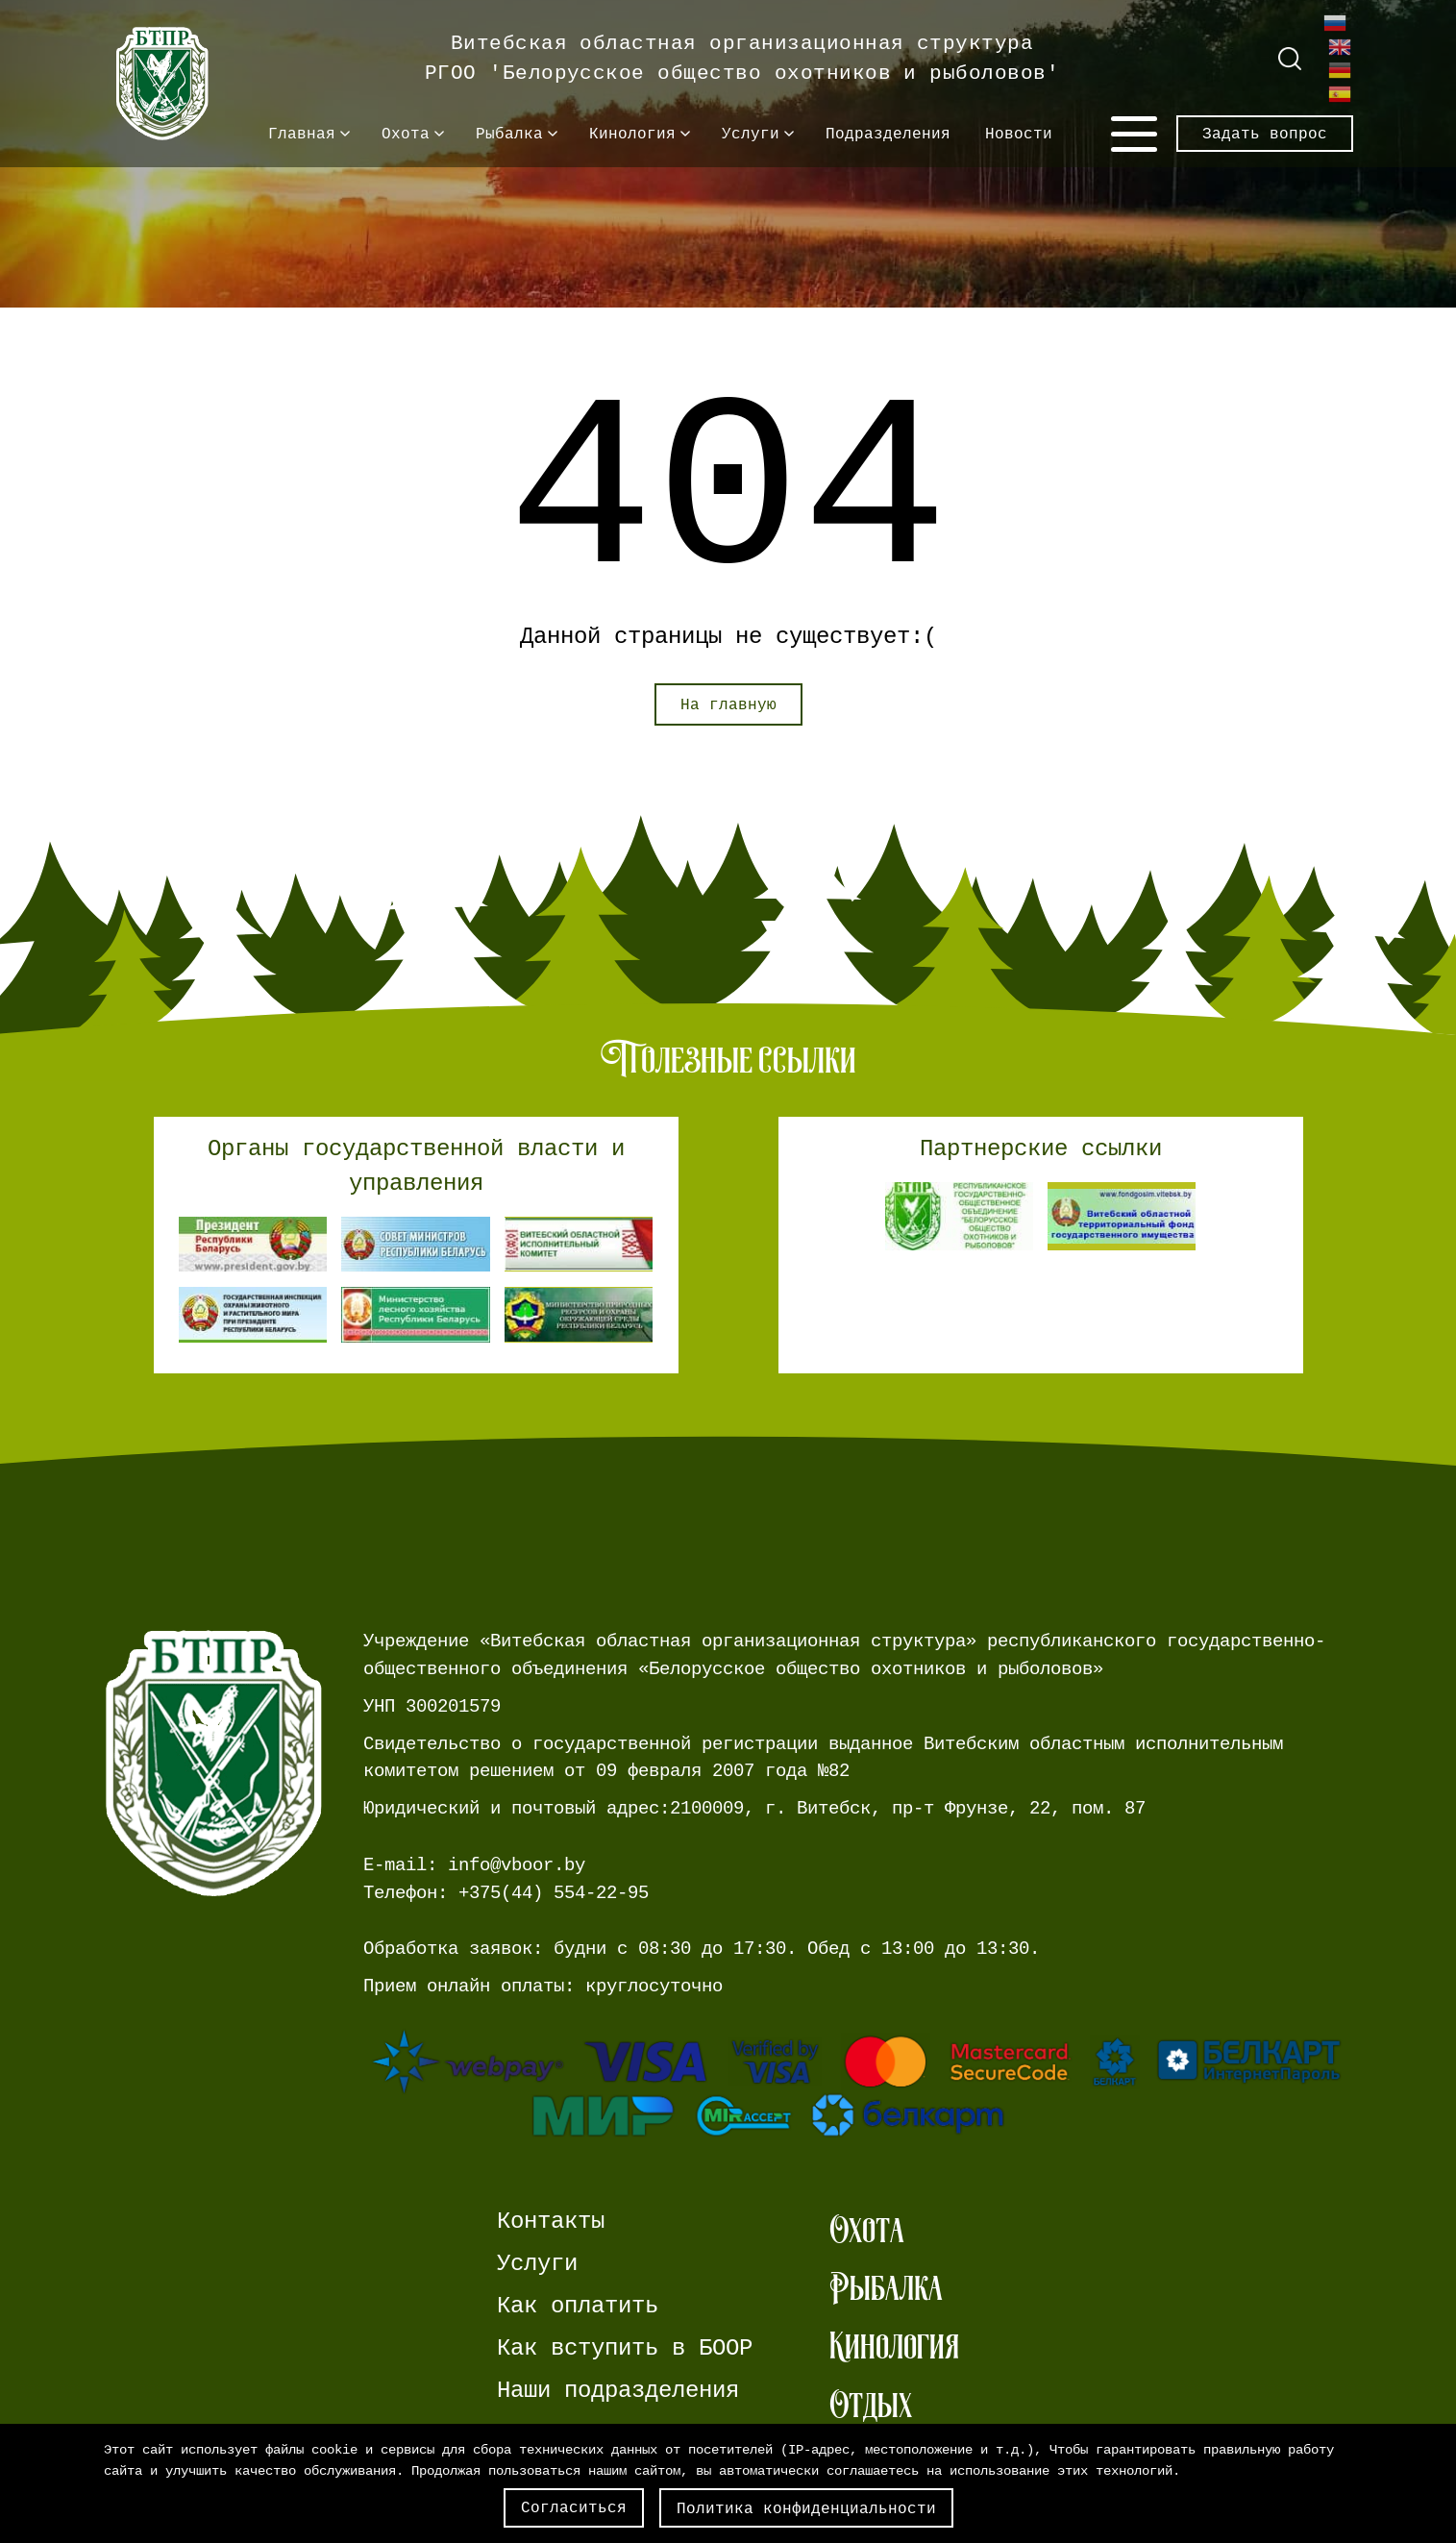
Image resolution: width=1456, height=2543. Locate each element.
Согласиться (574, 2507)
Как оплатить (577, 2306)
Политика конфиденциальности (806, 2508)
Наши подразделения (618, 2391)
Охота (406, 133)
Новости (1018, 133)
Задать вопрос (1264, 133)
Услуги (750, 133)
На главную (728, 704)
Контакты (551, 2221)
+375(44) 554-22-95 (553, 1893)
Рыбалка (509, 133)
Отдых (870, 2405)
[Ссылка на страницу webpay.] (858, 2083)
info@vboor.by (516, 1865)
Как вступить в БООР (625, 2348)
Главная (301, 133)
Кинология (632, 133)
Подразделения (888, 133)
